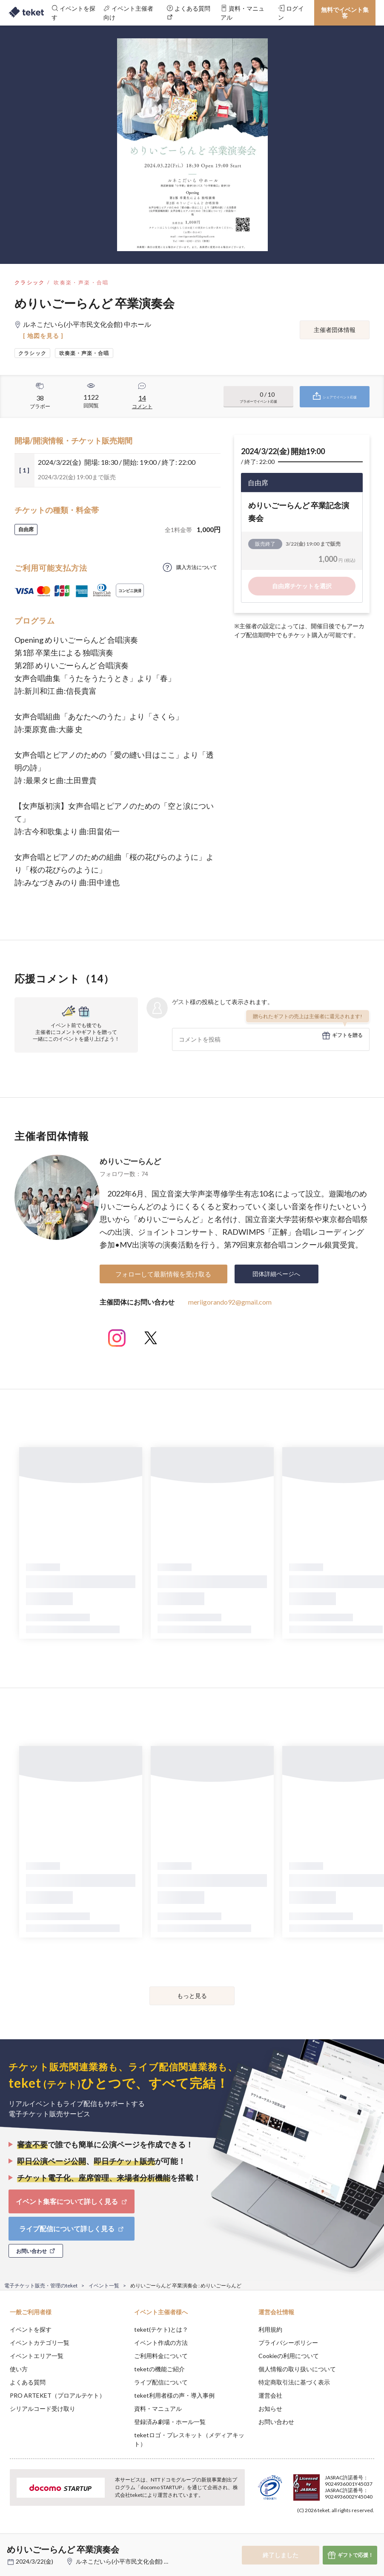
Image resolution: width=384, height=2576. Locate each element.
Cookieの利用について (288, 2355)
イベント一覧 (104, 2285)
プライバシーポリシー (288, 2342)
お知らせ (270, 2408)
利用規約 (270, 2329)
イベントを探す (31, 2329)
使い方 (19, 2369)
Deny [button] (311, 2533)
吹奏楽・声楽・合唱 (81, 282)
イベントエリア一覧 (36, 2355)
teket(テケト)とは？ (161, 2329)
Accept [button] (354, 2533)
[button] (11, 2544)
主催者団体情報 (334, 329)
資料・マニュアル (158, 2408)
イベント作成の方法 (161, 2342)
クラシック (29, 282)
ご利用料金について (161, 2355)
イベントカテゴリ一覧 (39, 2342)
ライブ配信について (161, 2382)
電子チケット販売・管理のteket (40, 2285)
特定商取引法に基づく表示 (294, 2382)
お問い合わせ (276, 2421)
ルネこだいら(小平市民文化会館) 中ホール (132, 2561)
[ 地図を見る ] (43, 335)
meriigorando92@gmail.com (230, 1302)
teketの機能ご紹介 (159, 2369)
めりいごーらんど (130, 1161)
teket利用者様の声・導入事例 (174, 2395)
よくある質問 (28, 2382)
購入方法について (196, 567)
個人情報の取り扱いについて (297, 2369)
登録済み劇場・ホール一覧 (170, 2421)
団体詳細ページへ (276, 1273)
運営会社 (270, 2395)
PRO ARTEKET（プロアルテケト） (57, 2395)
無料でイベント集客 (345, 12)
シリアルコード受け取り (42, 2408)
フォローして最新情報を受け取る (163, 1274)
